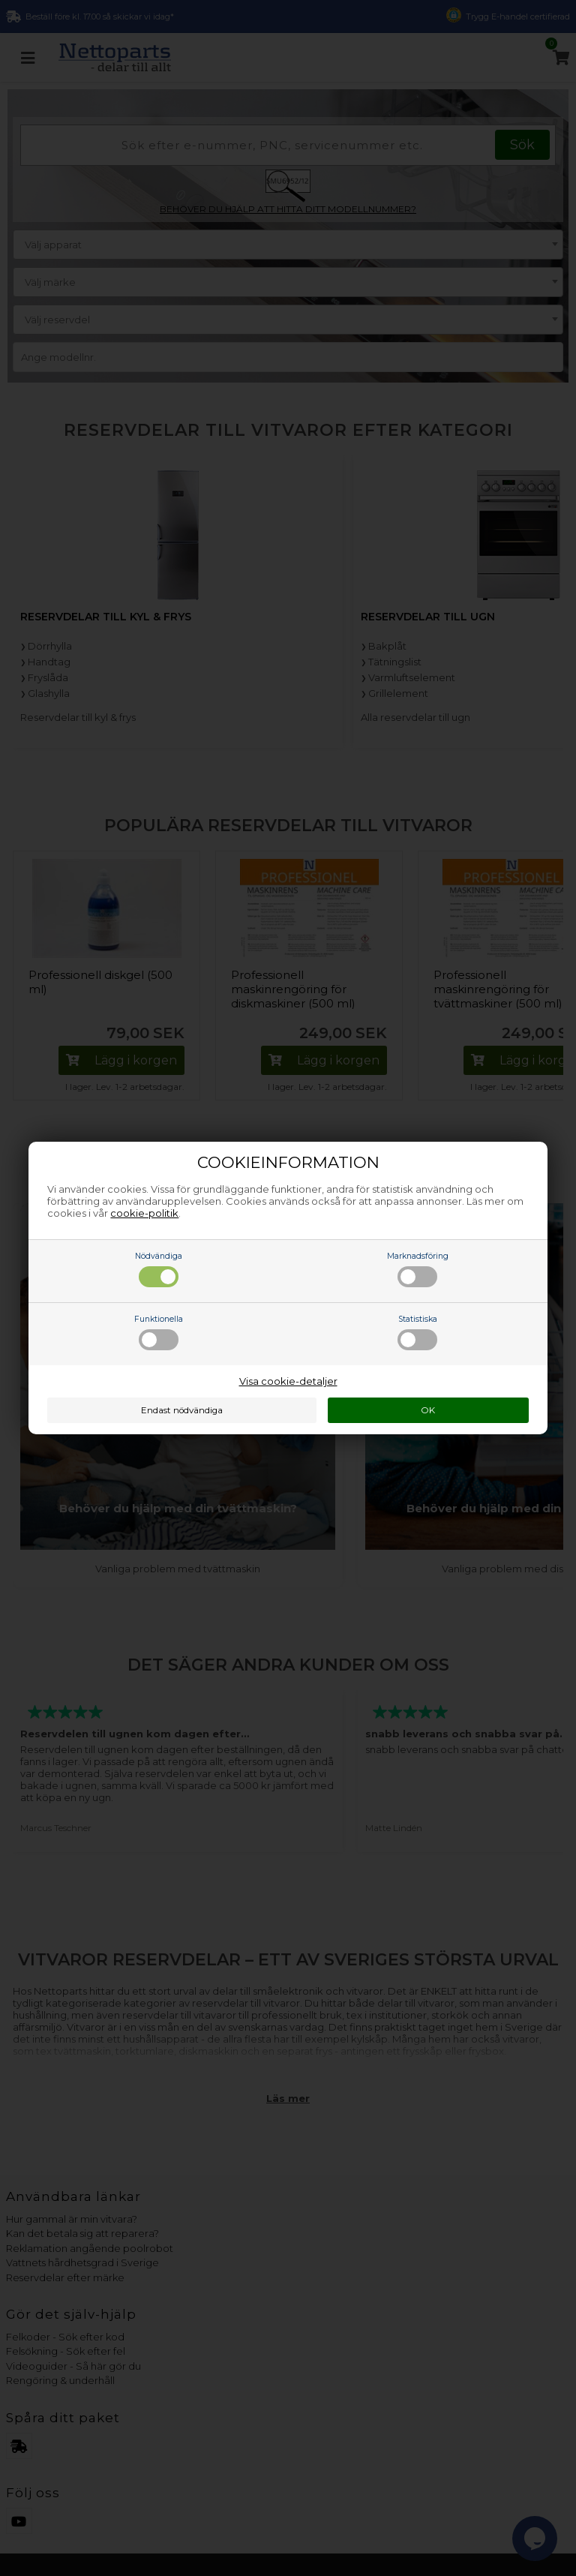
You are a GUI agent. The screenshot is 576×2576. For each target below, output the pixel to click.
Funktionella (158, 1332)
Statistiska (417, 1332)
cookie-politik (144, 1213)
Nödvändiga (158, 1269)
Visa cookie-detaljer (288, 1381)
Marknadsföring (417, 1269)
